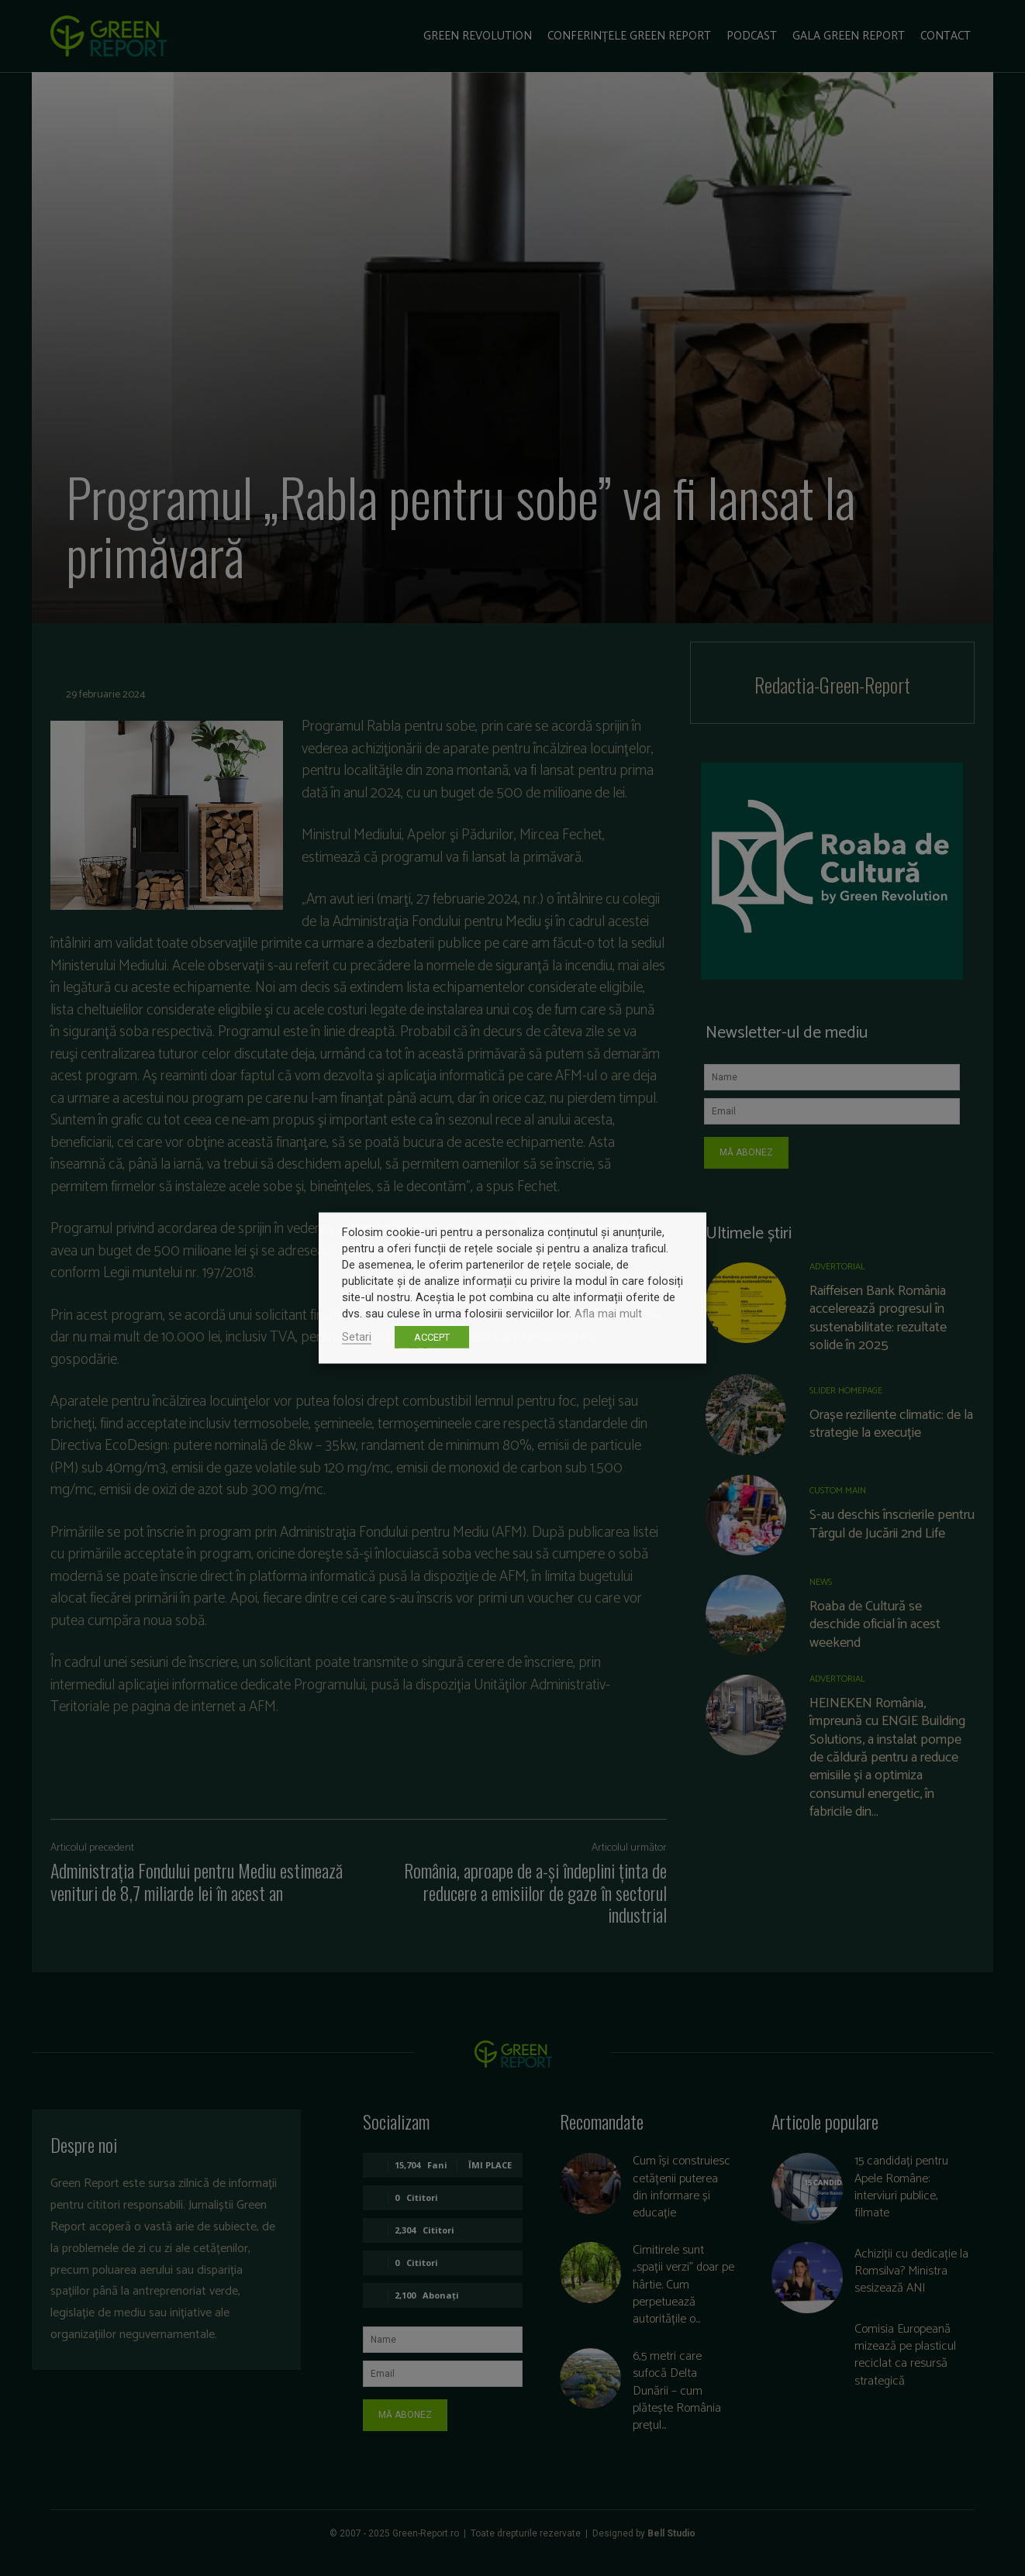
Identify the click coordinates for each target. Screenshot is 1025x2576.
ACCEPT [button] (432, 1337)
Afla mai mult (608, 1314)
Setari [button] (356, 1337)
